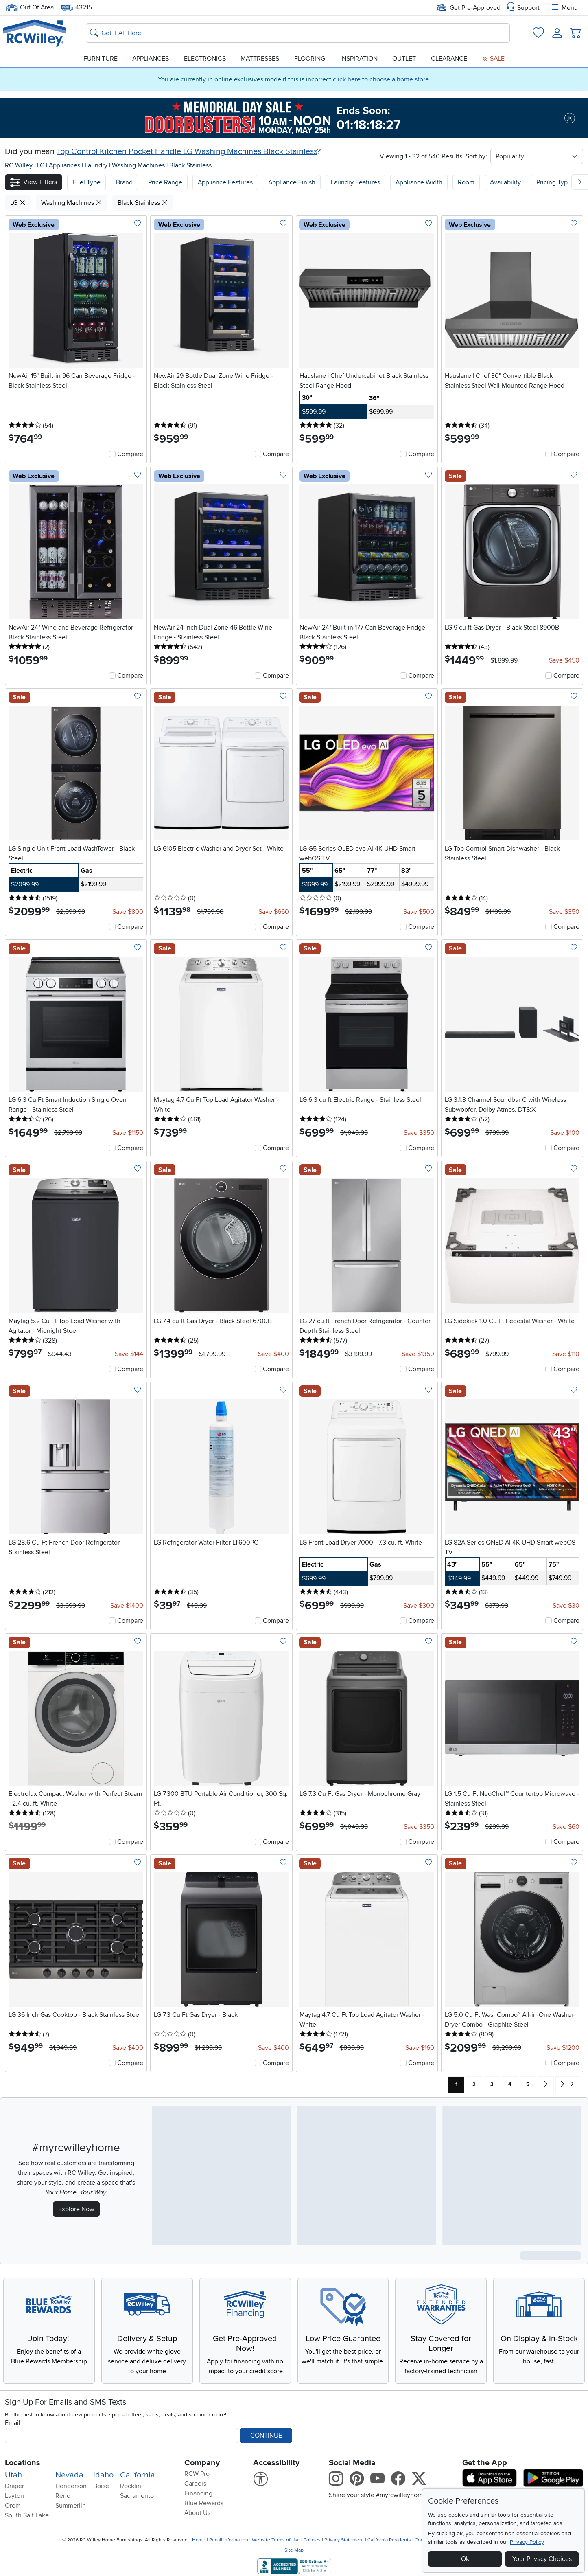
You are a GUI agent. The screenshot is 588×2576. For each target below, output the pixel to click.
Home (198, 2540)
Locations (22, 2463)
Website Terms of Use (276, 2540)
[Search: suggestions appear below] (297, 33)
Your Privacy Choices (542, 2559)
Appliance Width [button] (419, 182)
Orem (13, 2505)
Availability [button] (505, 182)
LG (41, 165)
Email (12, 2423)
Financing (198, 2493)
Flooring (309, 59)
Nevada (69, 2475)
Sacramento (137, 2496)
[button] (33, 182)
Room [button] (466, 182)
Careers (195, 2483)
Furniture (100, 59)
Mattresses (259, 59)
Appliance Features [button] (225, 182)
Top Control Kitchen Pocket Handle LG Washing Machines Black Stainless (187, 151)
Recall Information (228, 2540)
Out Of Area (29, 7)
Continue (266, 2435)
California (137, 2475)
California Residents (389, 2540)
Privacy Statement (344, 2540)
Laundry (97, 165)
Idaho (103, 2475)
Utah (13, 2475)
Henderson (71, 2486)
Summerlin (70, 2505)
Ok (465, 2559)
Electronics (205, 59)
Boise (101, 2486)
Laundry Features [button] (355, 182)
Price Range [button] (165, 182)
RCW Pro (197, 2474)
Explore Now (76, 2209)
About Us (197, 2513)
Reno (62, 2496)
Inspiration (359, 59)
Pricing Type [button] (553, 182)
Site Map (294, 2550)
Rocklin (130, 2486)
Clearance (449, 59)
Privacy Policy (527, 2542)
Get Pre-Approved (469, 8)
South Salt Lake (27, 2515)
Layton (14, 2496)
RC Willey (19, 165)
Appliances (150, 59)
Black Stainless (190, 165)
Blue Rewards (203, 2503)
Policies (312, 2540)
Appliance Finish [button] (291, 182)
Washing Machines (139, 165)
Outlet (404, 59)
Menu (564, 7)
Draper (14, 2486)
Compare (130, 454)
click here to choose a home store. (382, 79)
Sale (493, 59)
